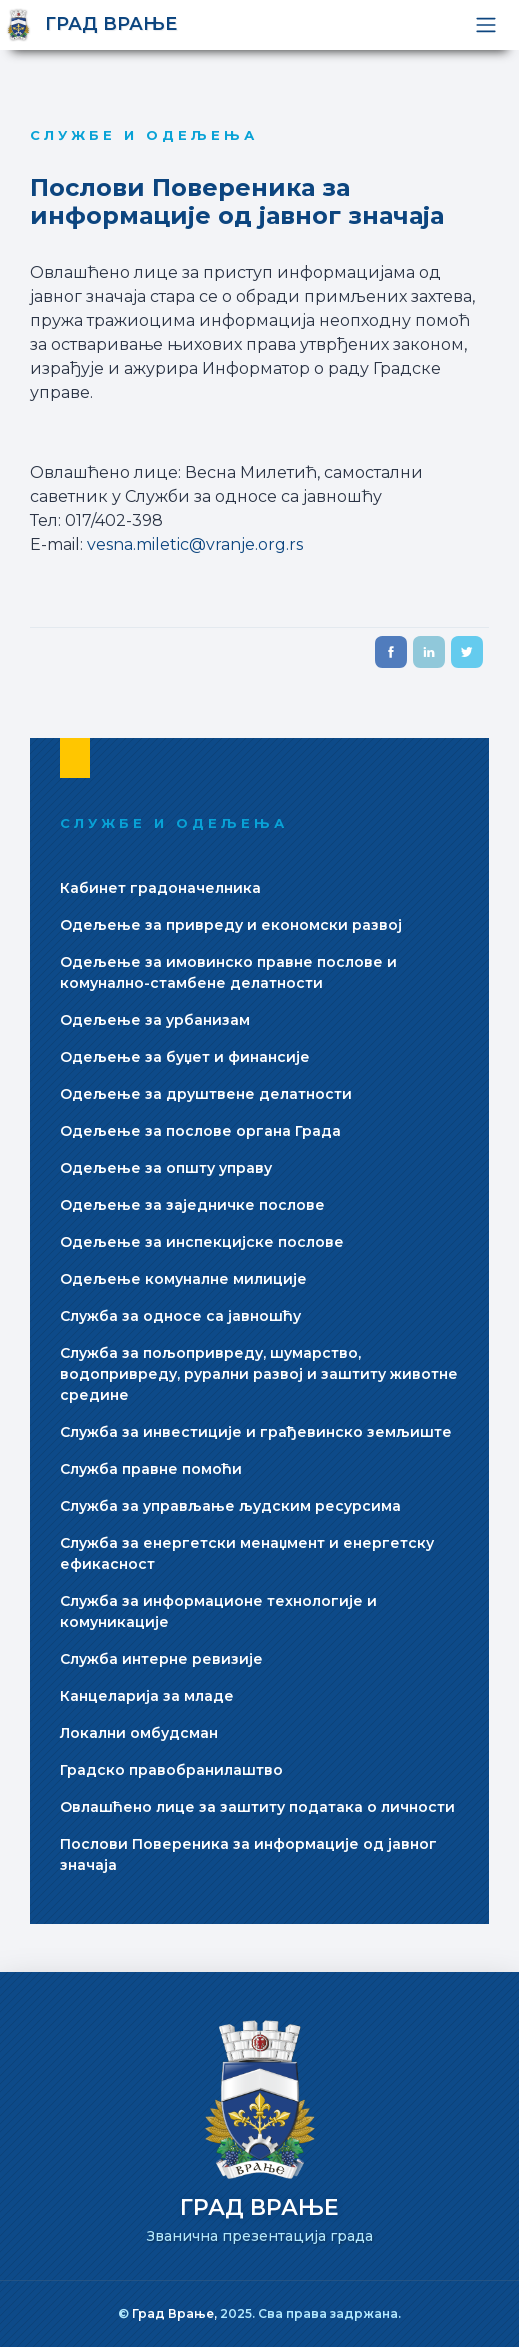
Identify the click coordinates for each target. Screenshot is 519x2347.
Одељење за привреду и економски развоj (231, 925)
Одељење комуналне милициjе (183, 1279)
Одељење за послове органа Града (200, 1131)
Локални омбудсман (139, 1733)
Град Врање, (176, 2313)
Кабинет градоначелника (160, 888)
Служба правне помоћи (151, 1469)
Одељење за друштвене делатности (206, 1094)
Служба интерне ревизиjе (161, 1659)
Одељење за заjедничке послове (192, 1205)
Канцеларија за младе (147, 1696)
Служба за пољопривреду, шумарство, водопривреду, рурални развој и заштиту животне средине (259, 1374)
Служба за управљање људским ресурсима (230, 1506)
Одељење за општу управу (166, 1168)
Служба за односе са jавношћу (180, 1316)
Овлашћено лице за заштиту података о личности (257, 1807)
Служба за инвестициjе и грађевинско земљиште (256, 1432)
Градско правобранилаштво (171, 1770)
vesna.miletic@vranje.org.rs (195, 544)
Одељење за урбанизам (155, 1020)
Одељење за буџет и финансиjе (185, 1057)
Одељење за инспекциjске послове (202, 1242)
